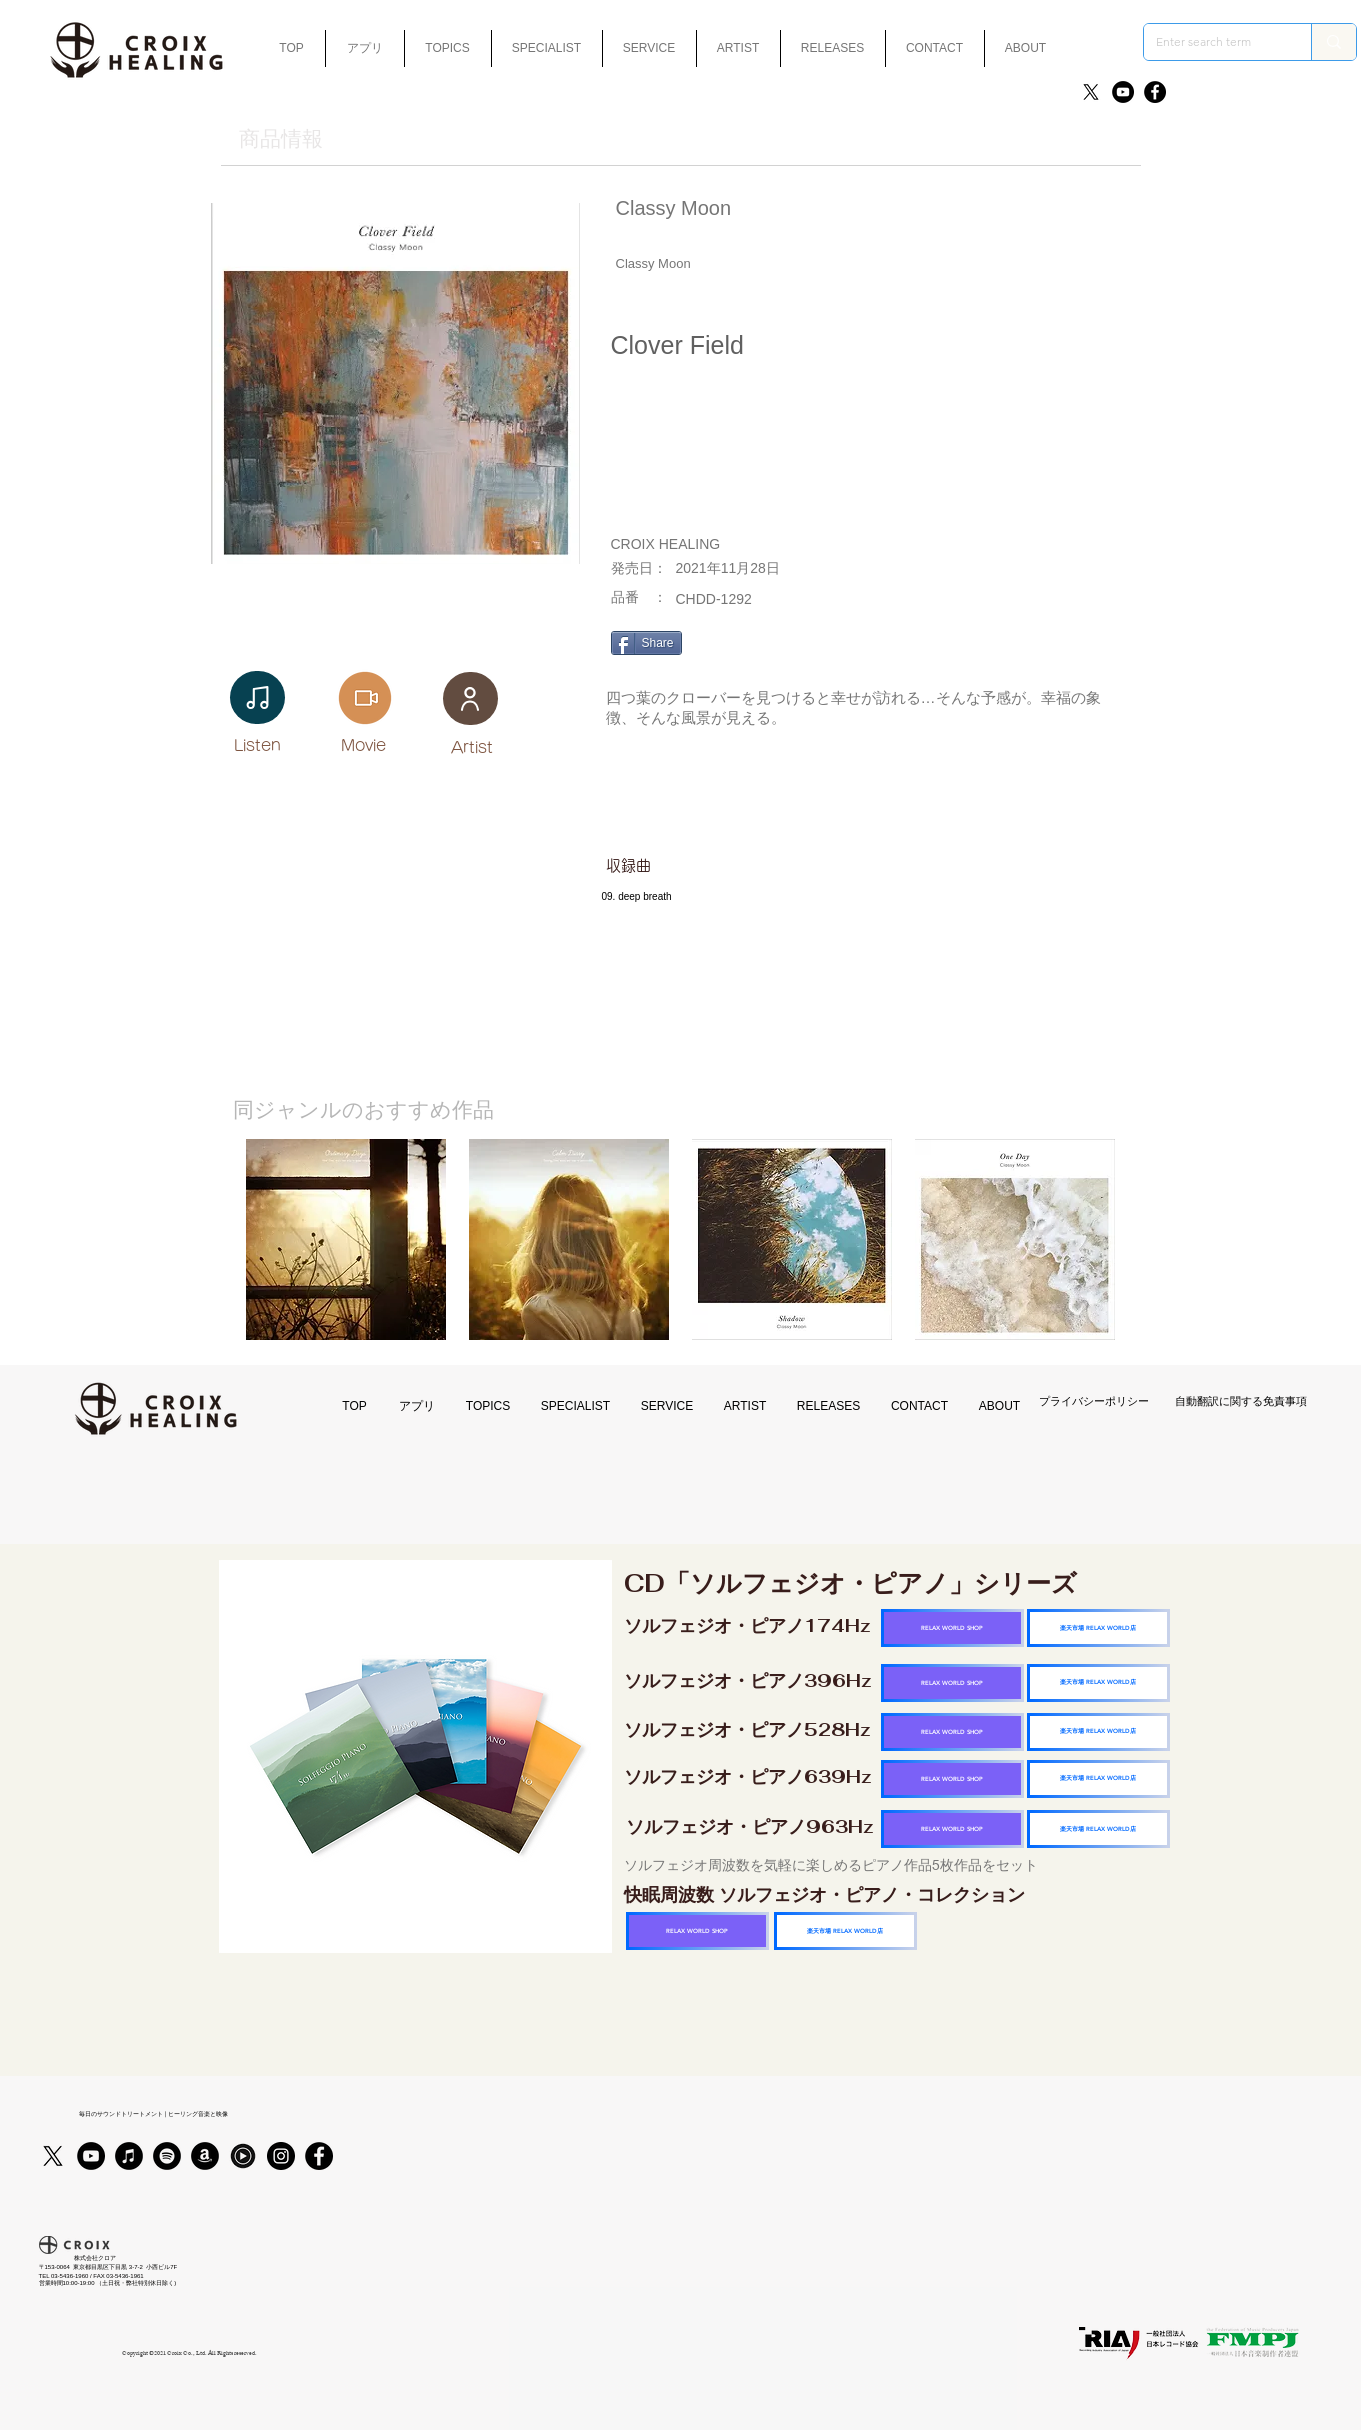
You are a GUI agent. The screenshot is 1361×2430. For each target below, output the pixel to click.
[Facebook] (1155, 92)
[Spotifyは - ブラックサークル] (167, 2156)
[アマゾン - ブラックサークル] (205, 2156)
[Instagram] (281, 2156)
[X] (1091, 92)
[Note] (257, 697)
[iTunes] (129, 2156)
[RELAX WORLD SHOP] (952, 1628)
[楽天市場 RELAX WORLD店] (1098, 1628)
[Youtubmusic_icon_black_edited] (243, 2156)
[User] (470, 698)
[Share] (646, 643)
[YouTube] (1123, 92)
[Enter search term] (1212, 42)
